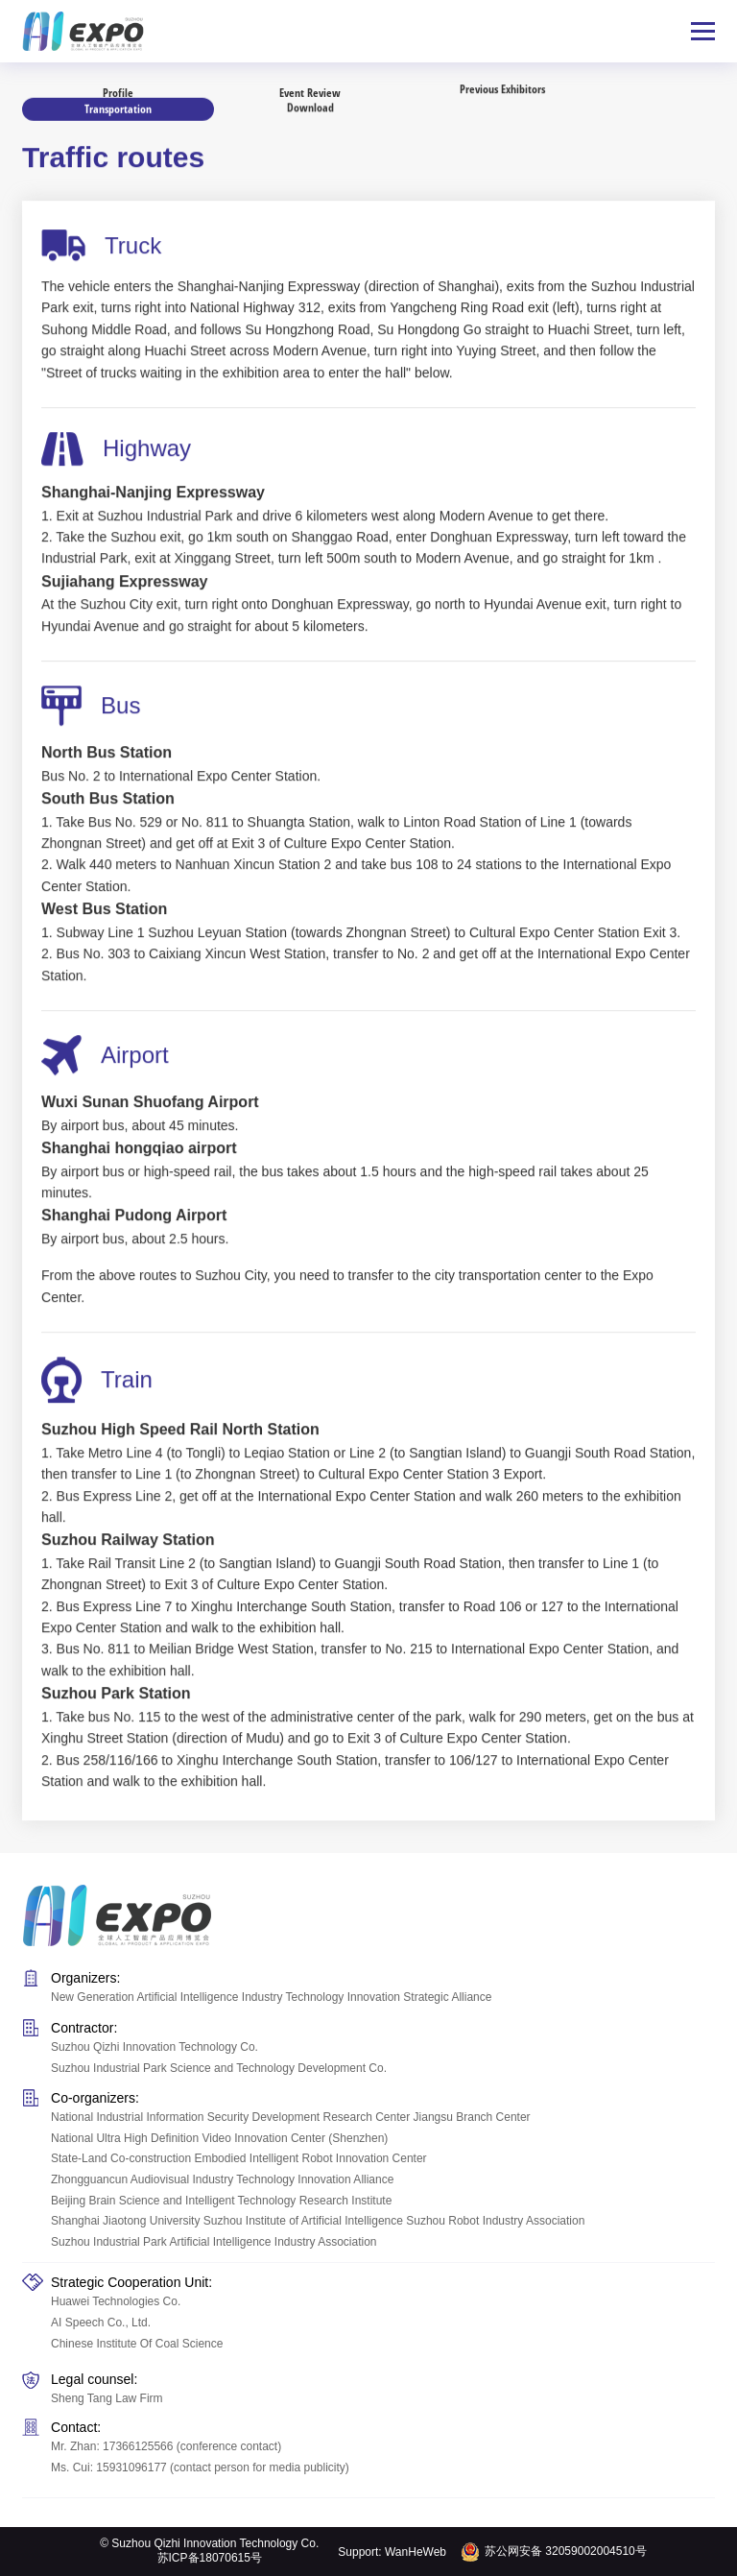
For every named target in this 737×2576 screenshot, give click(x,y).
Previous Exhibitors (502, 85)
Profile (118, 92)
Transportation (118, 107)
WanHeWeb (415, 2552)
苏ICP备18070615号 (209, 2557)
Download (310, 110)
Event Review (310, 88)
